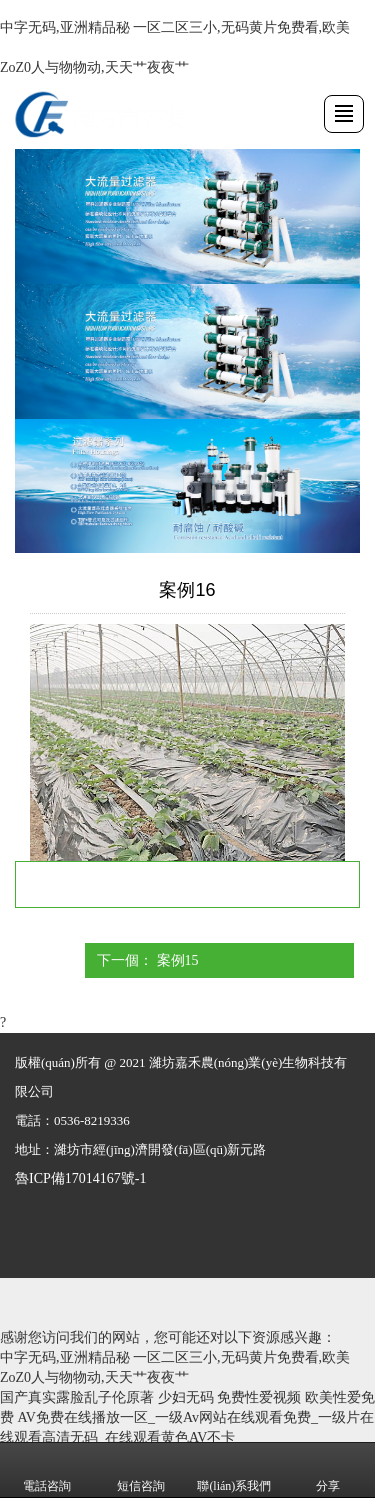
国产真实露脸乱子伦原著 (77, 1397)
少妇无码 (186, 1397)
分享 (328, 1471)
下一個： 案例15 (148, 960)
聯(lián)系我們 (234, 1471)
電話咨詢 (47, 1471)
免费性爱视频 (259, 1397)
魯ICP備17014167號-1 (80, 1178)
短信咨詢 (141, 1471)
